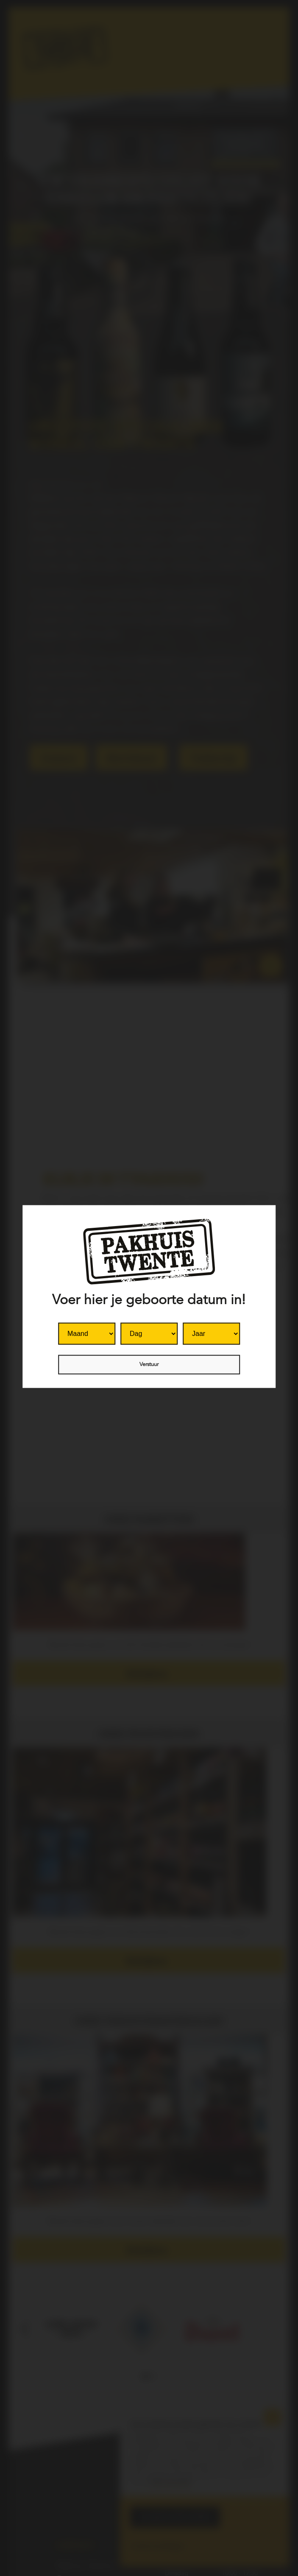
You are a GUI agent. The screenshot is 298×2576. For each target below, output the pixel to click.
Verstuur (149, 1364)
